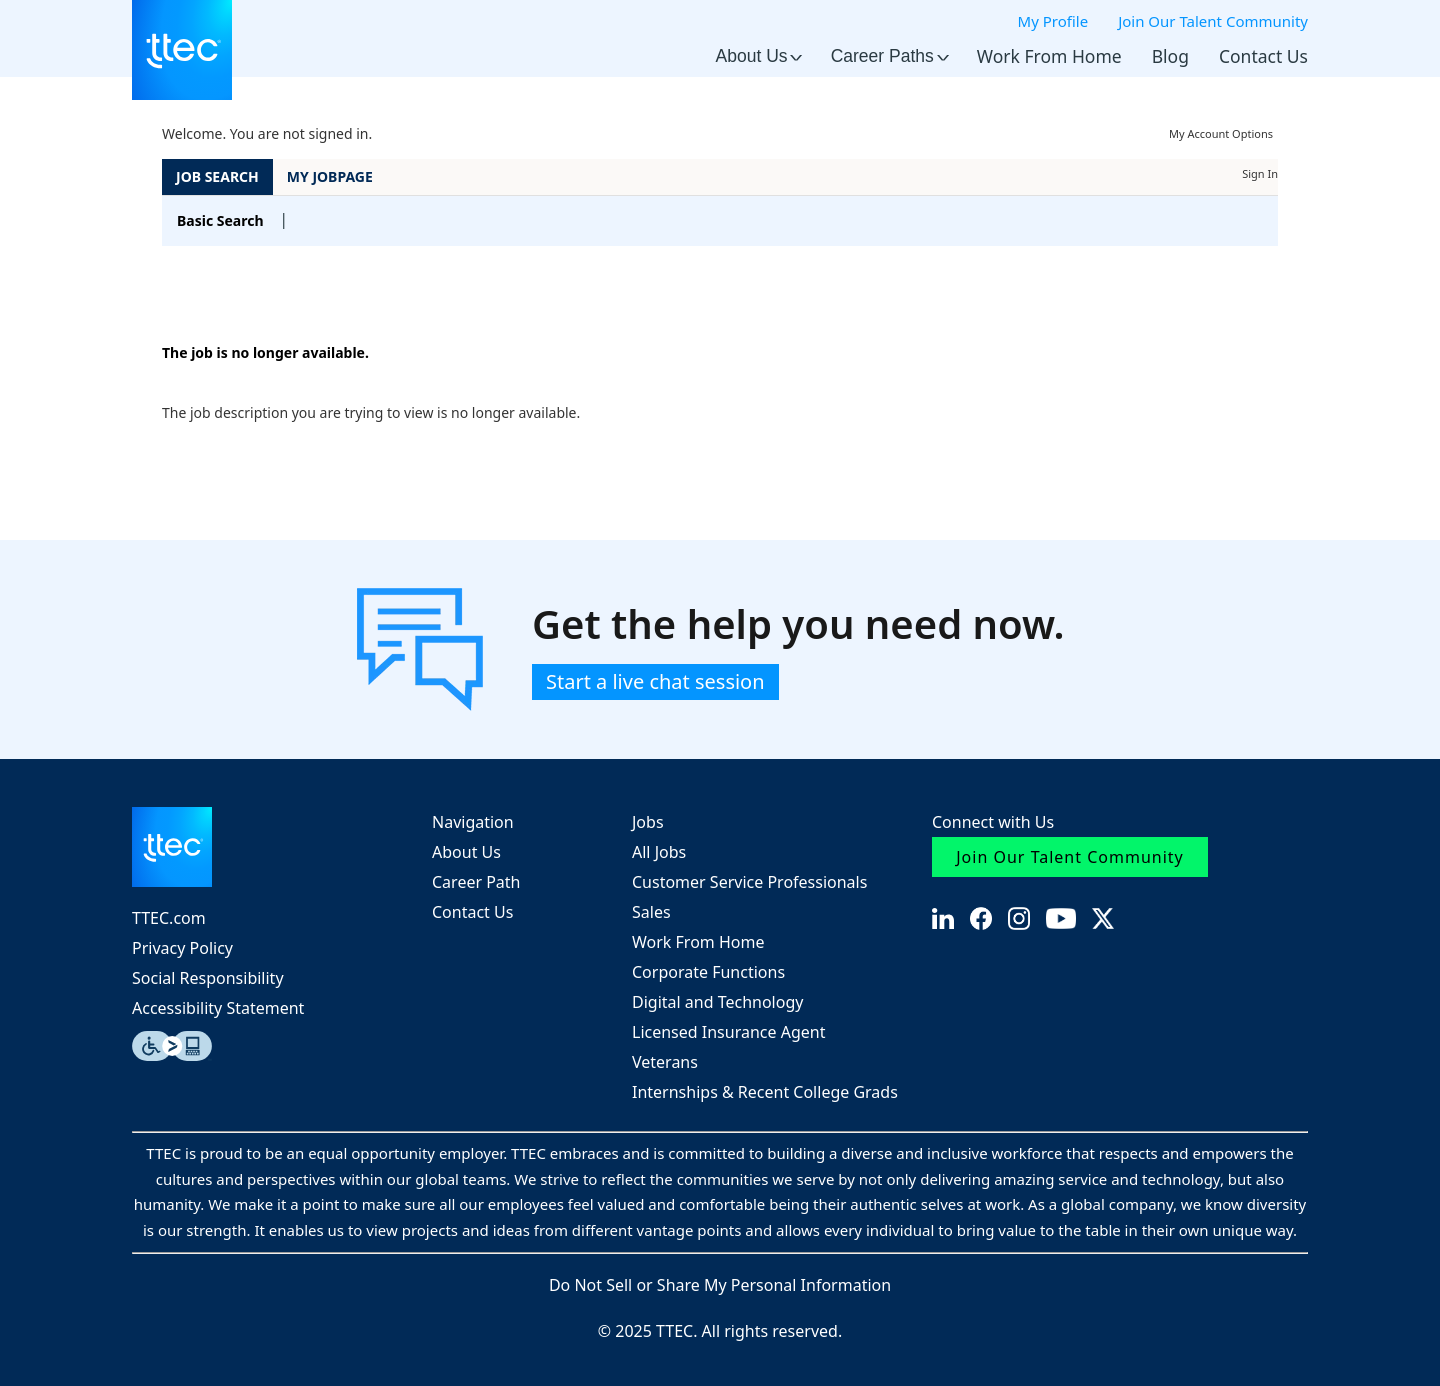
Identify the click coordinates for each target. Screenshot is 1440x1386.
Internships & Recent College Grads (765, 1092)
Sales (651, 912)
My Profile (1053, 21)
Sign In (1260, 173)
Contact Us (1263, 56)
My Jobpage (330, 176)
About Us (758, 56)
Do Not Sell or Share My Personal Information (720, 1285)
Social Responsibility (208, 978)
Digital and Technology (717, 1002)
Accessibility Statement (218, 1008)
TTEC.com (169, 918)
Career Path (476, 882)
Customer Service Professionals (749, 882)
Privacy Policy (182, 948)
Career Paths (889, 56)
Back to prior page (224, 292)
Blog (1170, 56)
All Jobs (659, 852)
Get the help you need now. (798, 624)
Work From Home (1049, 56)
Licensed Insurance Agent (728, 1032)
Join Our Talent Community (1213, 21)
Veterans (665, 1062)
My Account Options (1221, 133)
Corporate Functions (708, 972)
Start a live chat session (655, 681)
